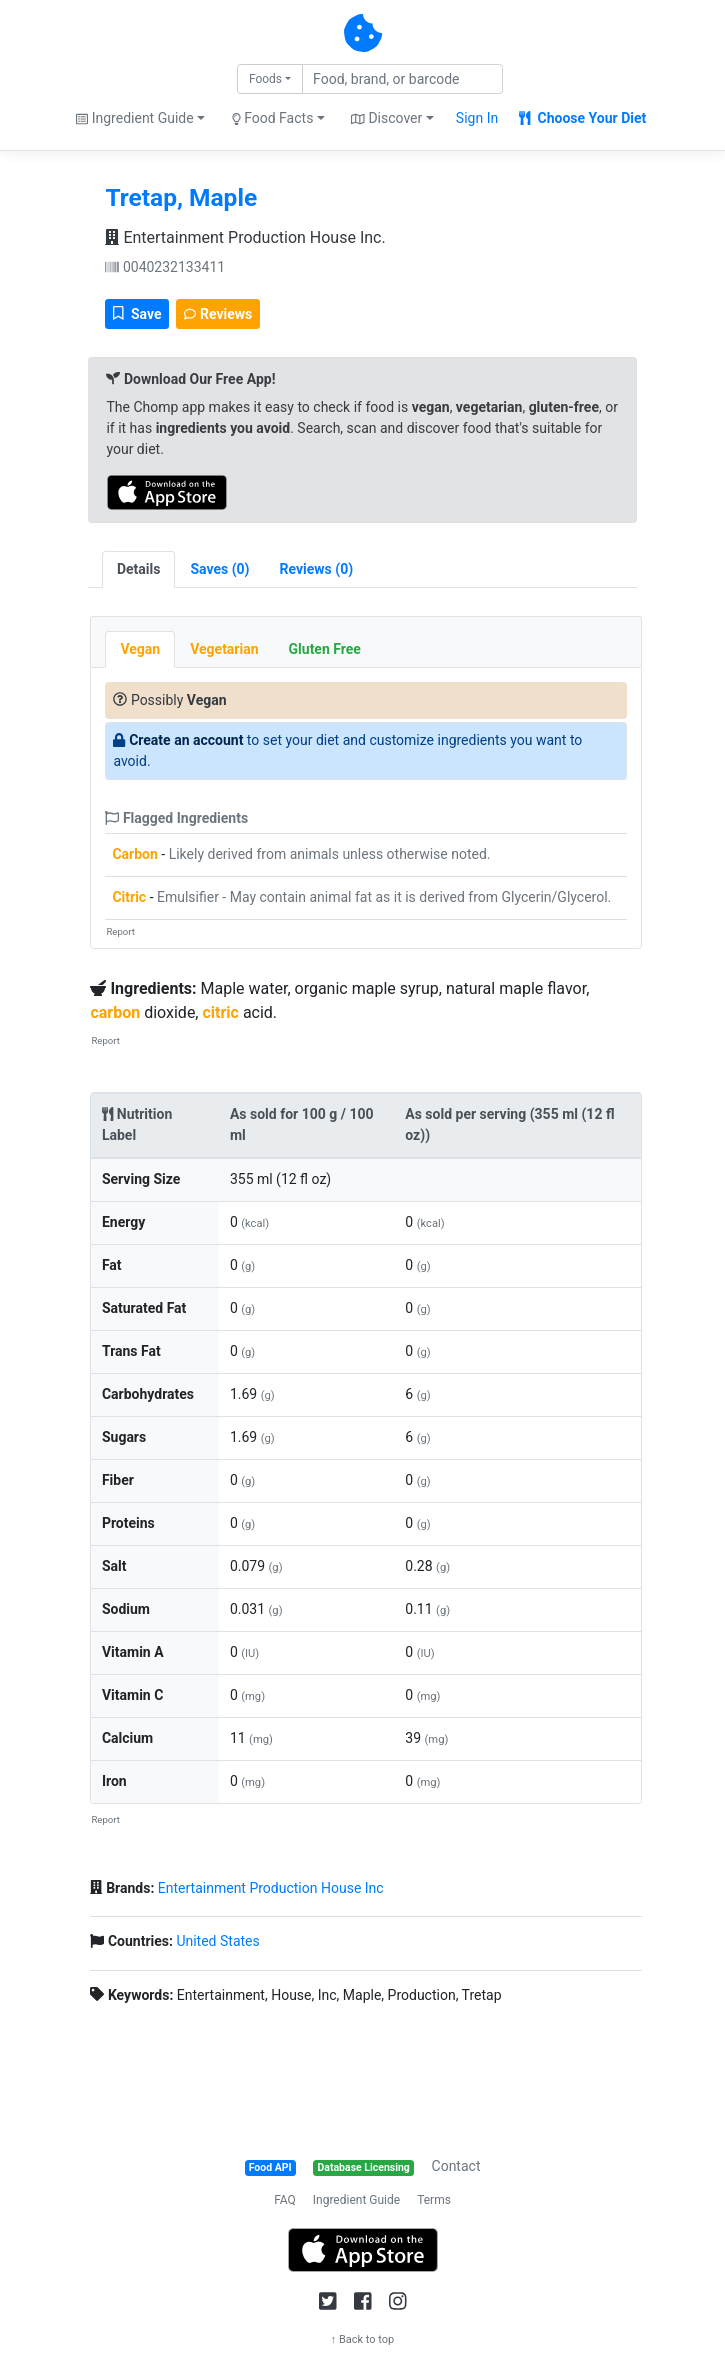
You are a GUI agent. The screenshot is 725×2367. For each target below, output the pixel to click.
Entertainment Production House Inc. (245, 237)
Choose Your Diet (582, 118)
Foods (265, 79)
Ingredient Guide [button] (134, 118)
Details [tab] (139, 569)
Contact (456, 2166)
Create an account (186, 740)
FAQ (285, 2200)
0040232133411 (165, 267)
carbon (115, 1012)
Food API (270, 2167)
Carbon (134, 854)
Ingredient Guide (356, 2200)
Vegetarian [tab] (224, 649)
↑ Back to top (363, 2339)
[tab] (219, 569)
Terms (434, 2200)
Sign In (477, 118)
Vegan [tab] (140, 649)
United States (217, 1941)
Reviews (218, 314)
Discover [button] (386, 118)
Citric (129, 897)
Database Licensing (364, 2167)
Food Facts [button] (273, 118)
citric (220, 1012)
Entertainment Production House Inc (271, 1888)
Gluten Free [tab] (325, 649)
